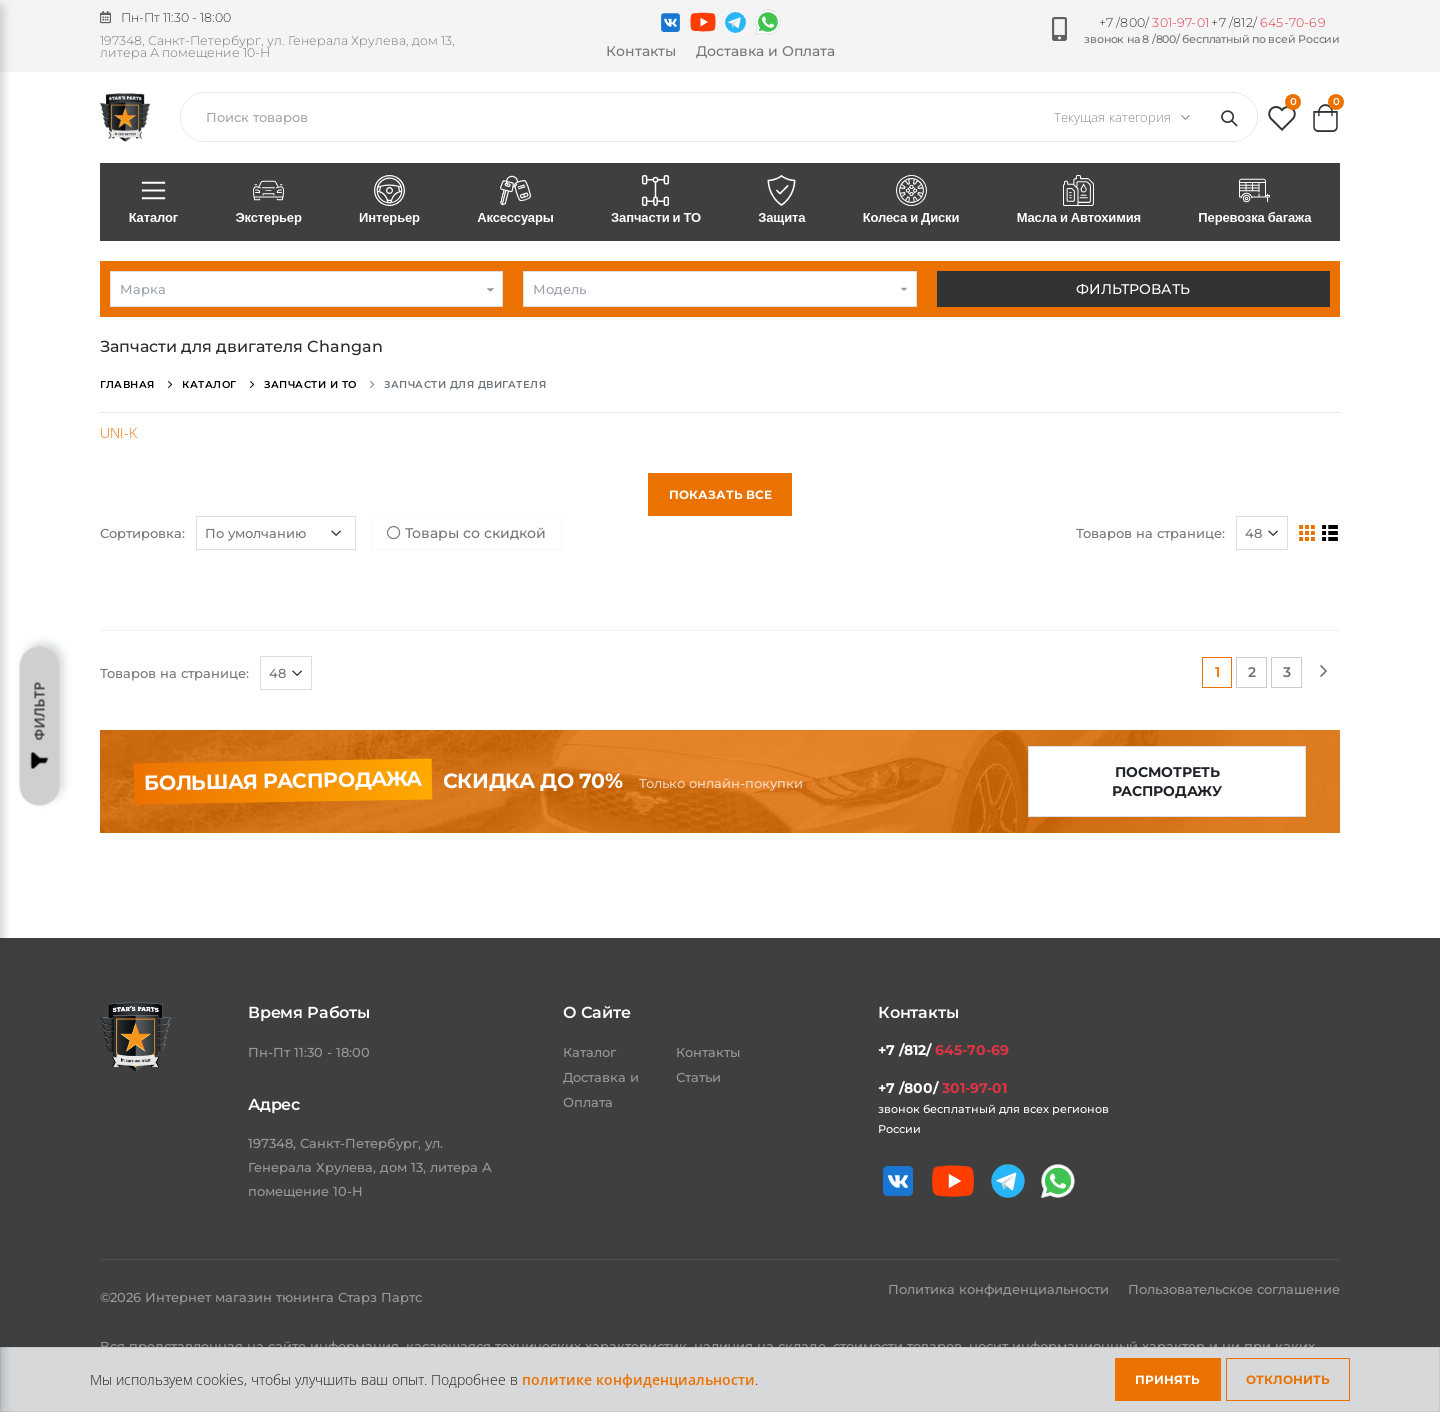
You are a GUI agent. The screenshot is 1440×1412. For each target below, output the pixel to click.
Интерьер (389, 201)
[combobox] (306, 289)
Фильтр (40, 726)
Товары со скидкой (466, 533)
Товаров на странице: (1150, 533)
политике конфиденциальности (638, 1379)
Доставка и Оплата (765, 51)
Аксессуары (516, 201)
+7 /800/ (1154, 22)
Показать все (720, 494)
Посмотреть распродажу (1167, 781)
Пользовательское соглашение (1234, 1289)
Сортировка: (142, 533)
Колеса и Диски (911, 201)
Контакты (641, 51)
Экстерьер (269, 201)
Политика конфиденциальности (1000, 1289)
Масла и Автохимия (1079, 201)
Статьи (698, 1077)
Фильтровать (1133, 289)
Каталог (153, 201)
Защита (782, 201)
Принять (1167, 1379)
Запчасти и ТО (655, 201)
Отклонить (1288, 1379)
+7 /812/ (1268, 22)
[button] (1282, 122)
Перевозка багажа (1255, 201)
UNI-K (118, 432)
